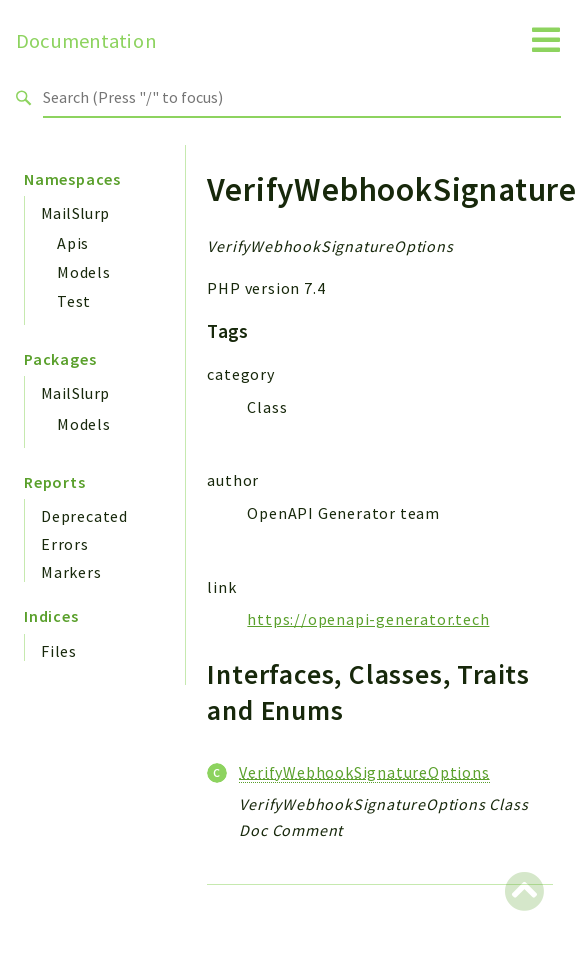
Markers (71, 572)
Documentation (86, 41)
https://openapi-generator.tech (368, 619)
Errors (65, 544)
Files (59, 651)
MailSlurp (75, 213)
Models (84, 272)
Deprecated (84, 516)
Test (74, 301)
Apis (73, 243)
